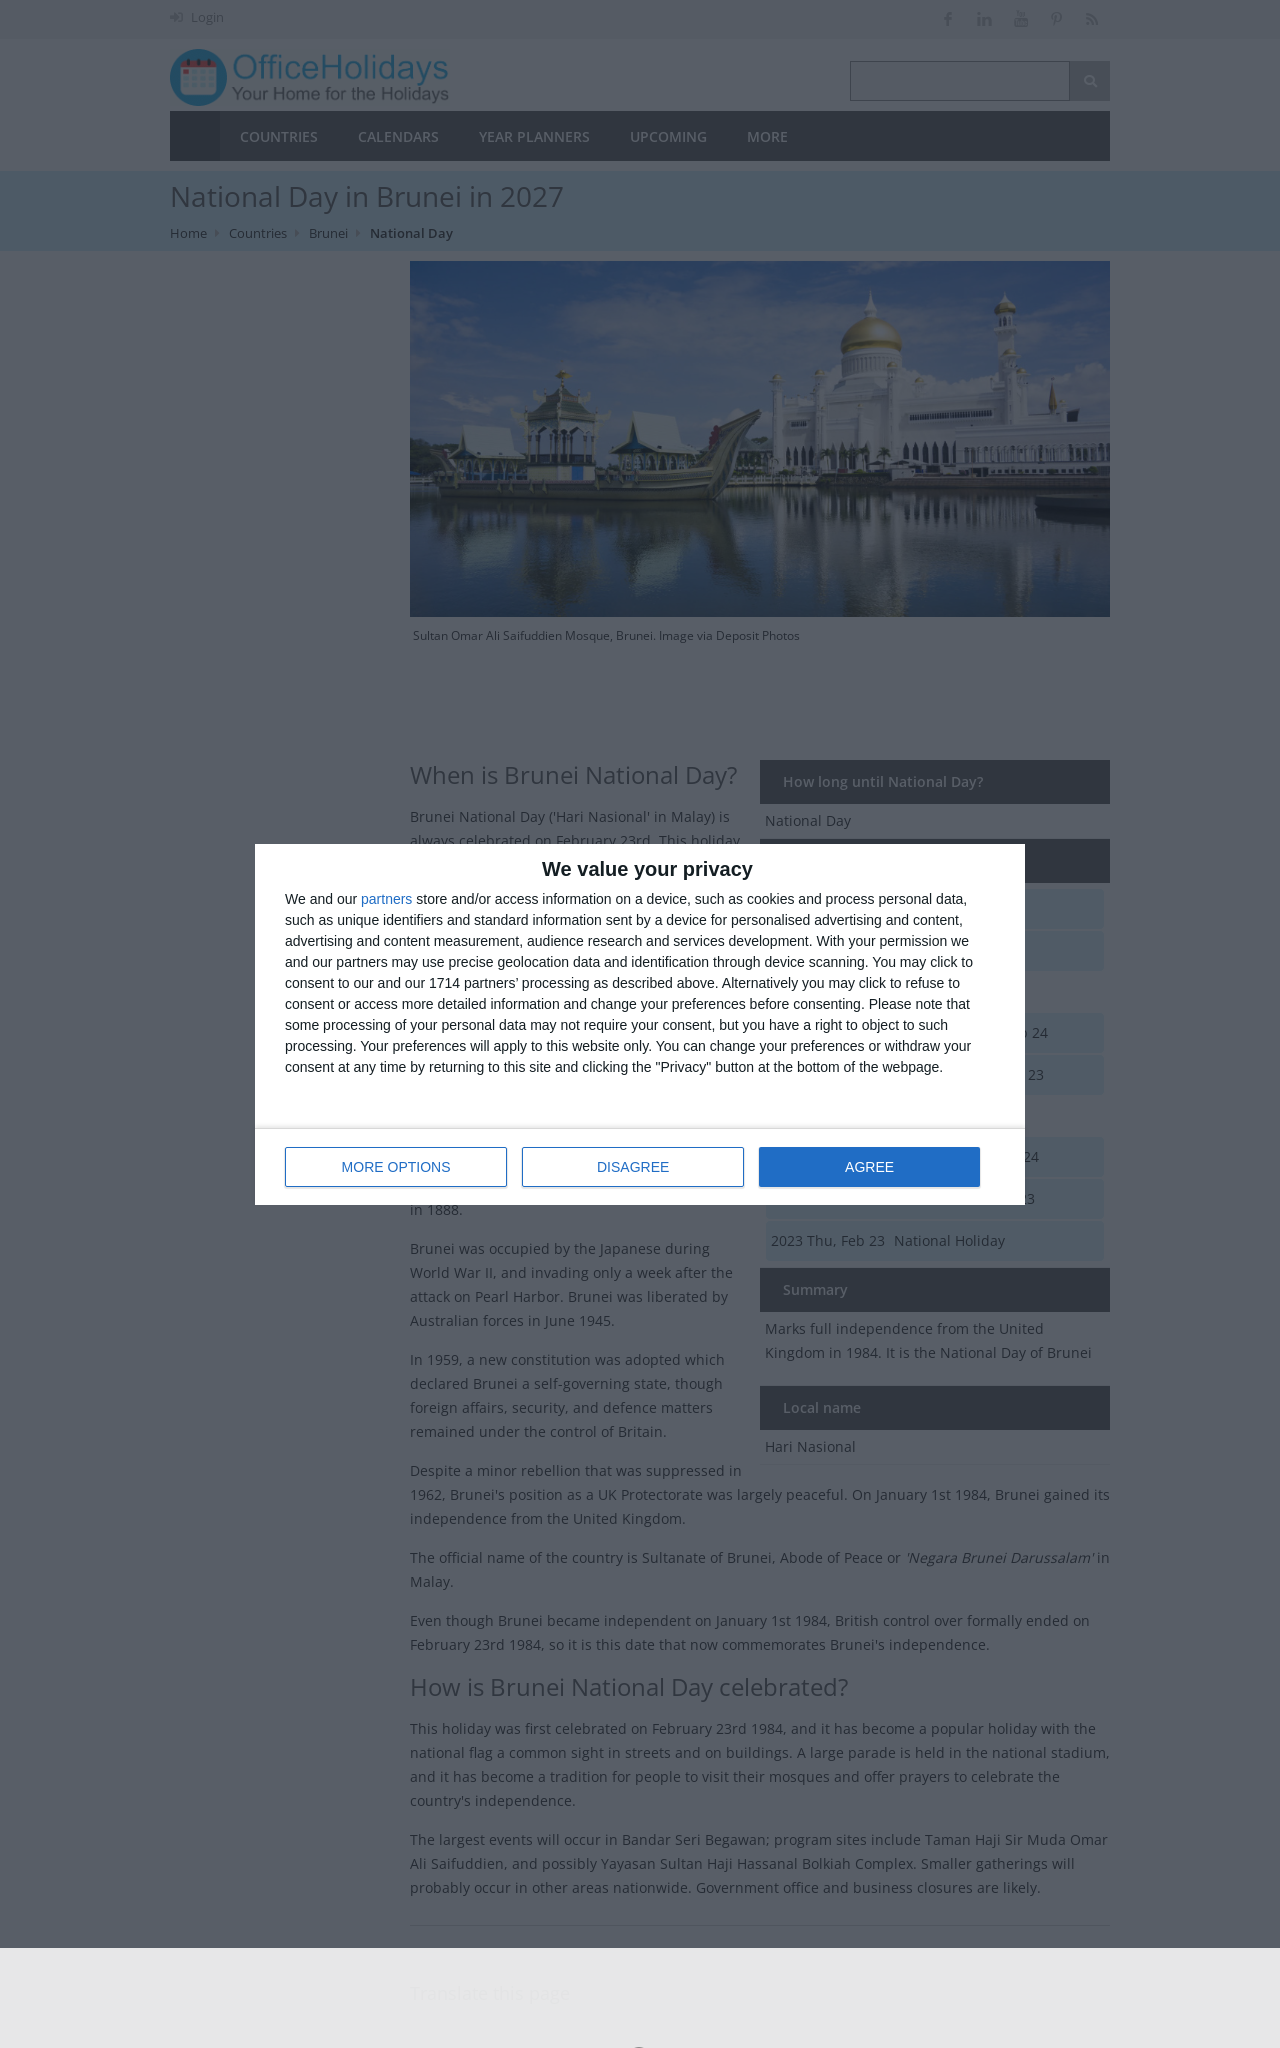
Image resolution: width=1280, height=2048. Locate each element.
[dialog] (640, 1024)
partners (386, 899)
